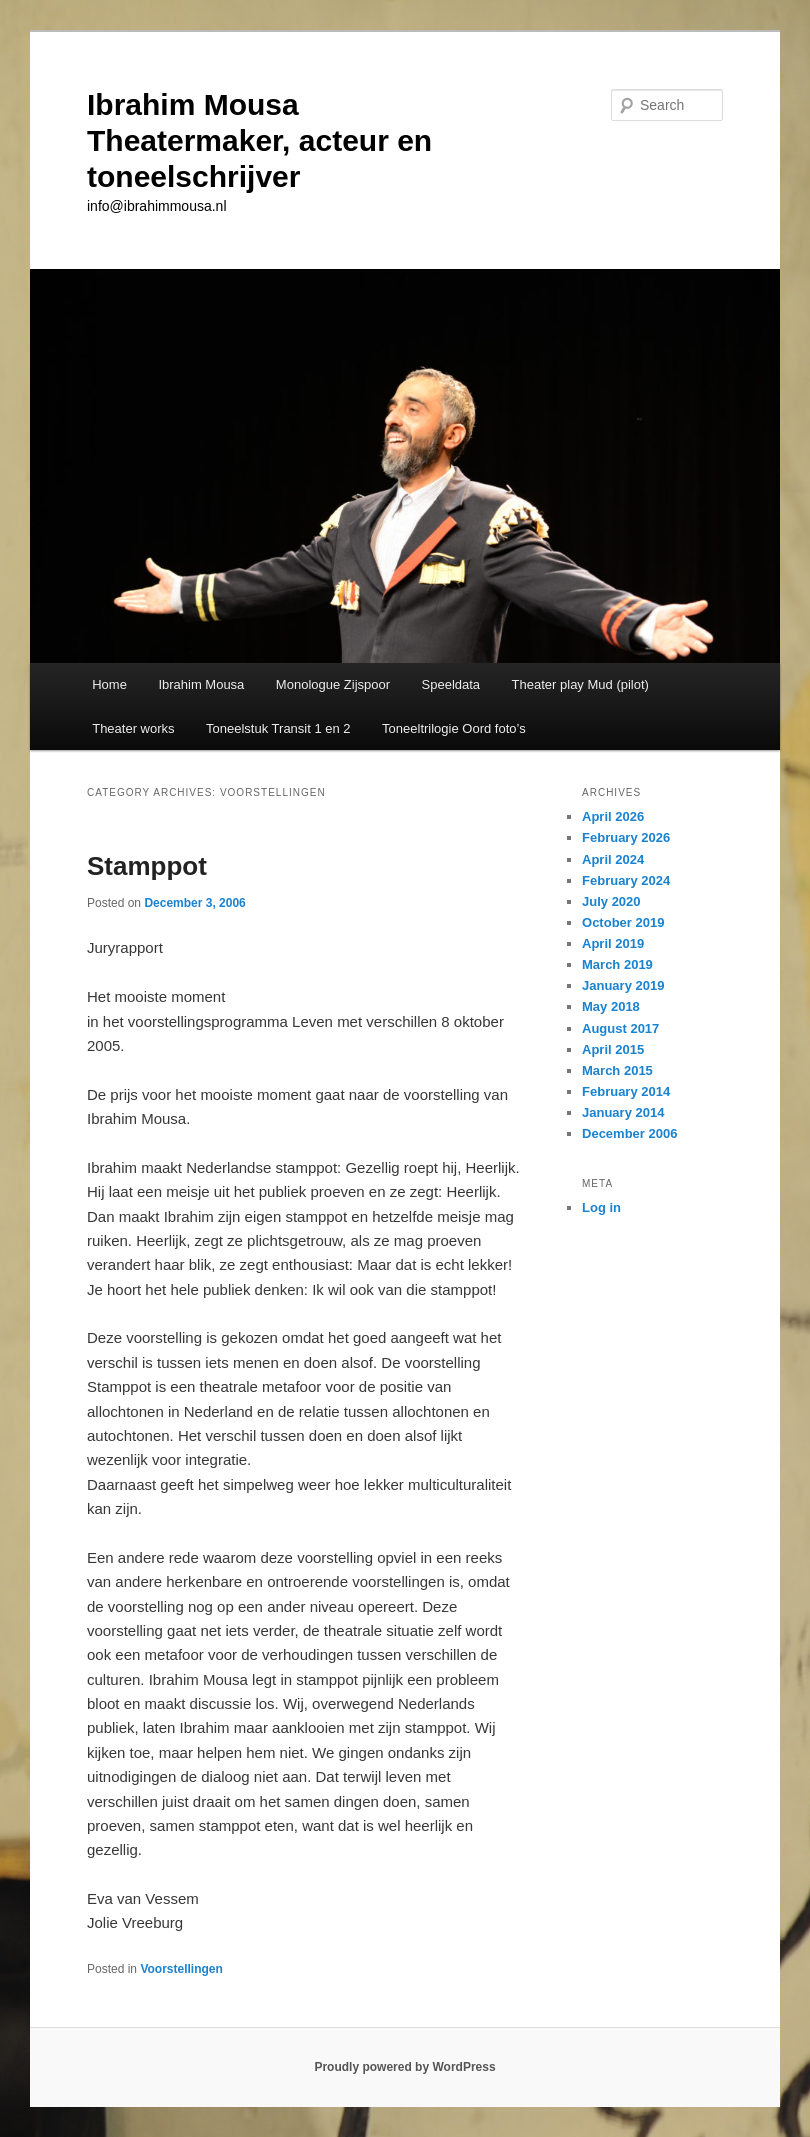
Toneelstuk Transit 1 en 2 (278, 728)
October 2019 (623, 922)
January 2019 (623, 985)
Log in (601, 1207)
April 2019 (613, 943)
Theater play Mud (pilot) (580, 684)
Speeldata (451, 684)
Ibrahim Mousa (201, 684)
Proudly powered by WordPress (404, 2067)
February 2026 (626, 837)
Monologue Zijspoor (333, 684)
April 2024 (613, 859)
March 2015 (617, 1070)
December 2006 (629, 1133)
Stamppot (147, 866)
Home (109, 684)
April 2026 (613, 816)
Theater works (133, 728)
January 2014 (623, 1112)
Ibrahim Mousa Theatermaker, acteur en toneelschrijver (259, 140)
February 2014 (626, 1091)
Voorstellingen (181, 1969)
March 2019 (617, 964)
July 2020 (611, 901)
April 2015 (613, 1049)
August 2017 (620, 1028)
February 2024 (626, 880)
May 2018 (611, 1006)
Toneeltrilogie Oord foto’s (454, 728)
